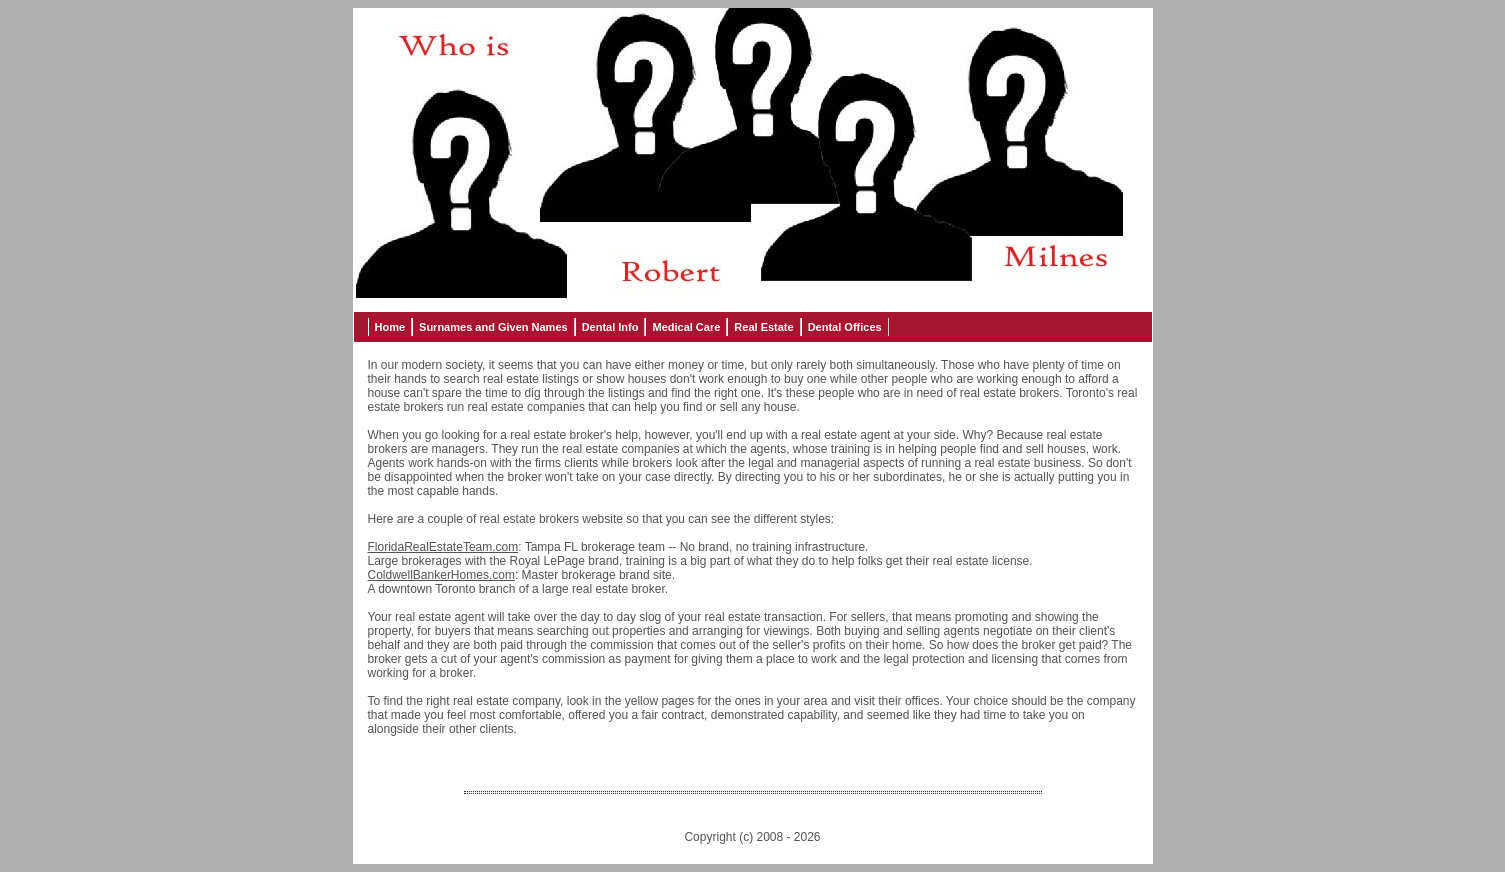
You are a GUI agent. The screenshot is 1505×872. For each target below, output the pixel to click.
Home (390, 327)
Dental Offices (845, 327)
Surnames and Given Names (493, 327)
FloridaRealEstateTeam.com (443, 547)
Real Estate (763, 327)
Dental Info (610, 327)
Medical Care (686, 327)
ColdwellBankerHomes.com (441, 575)
